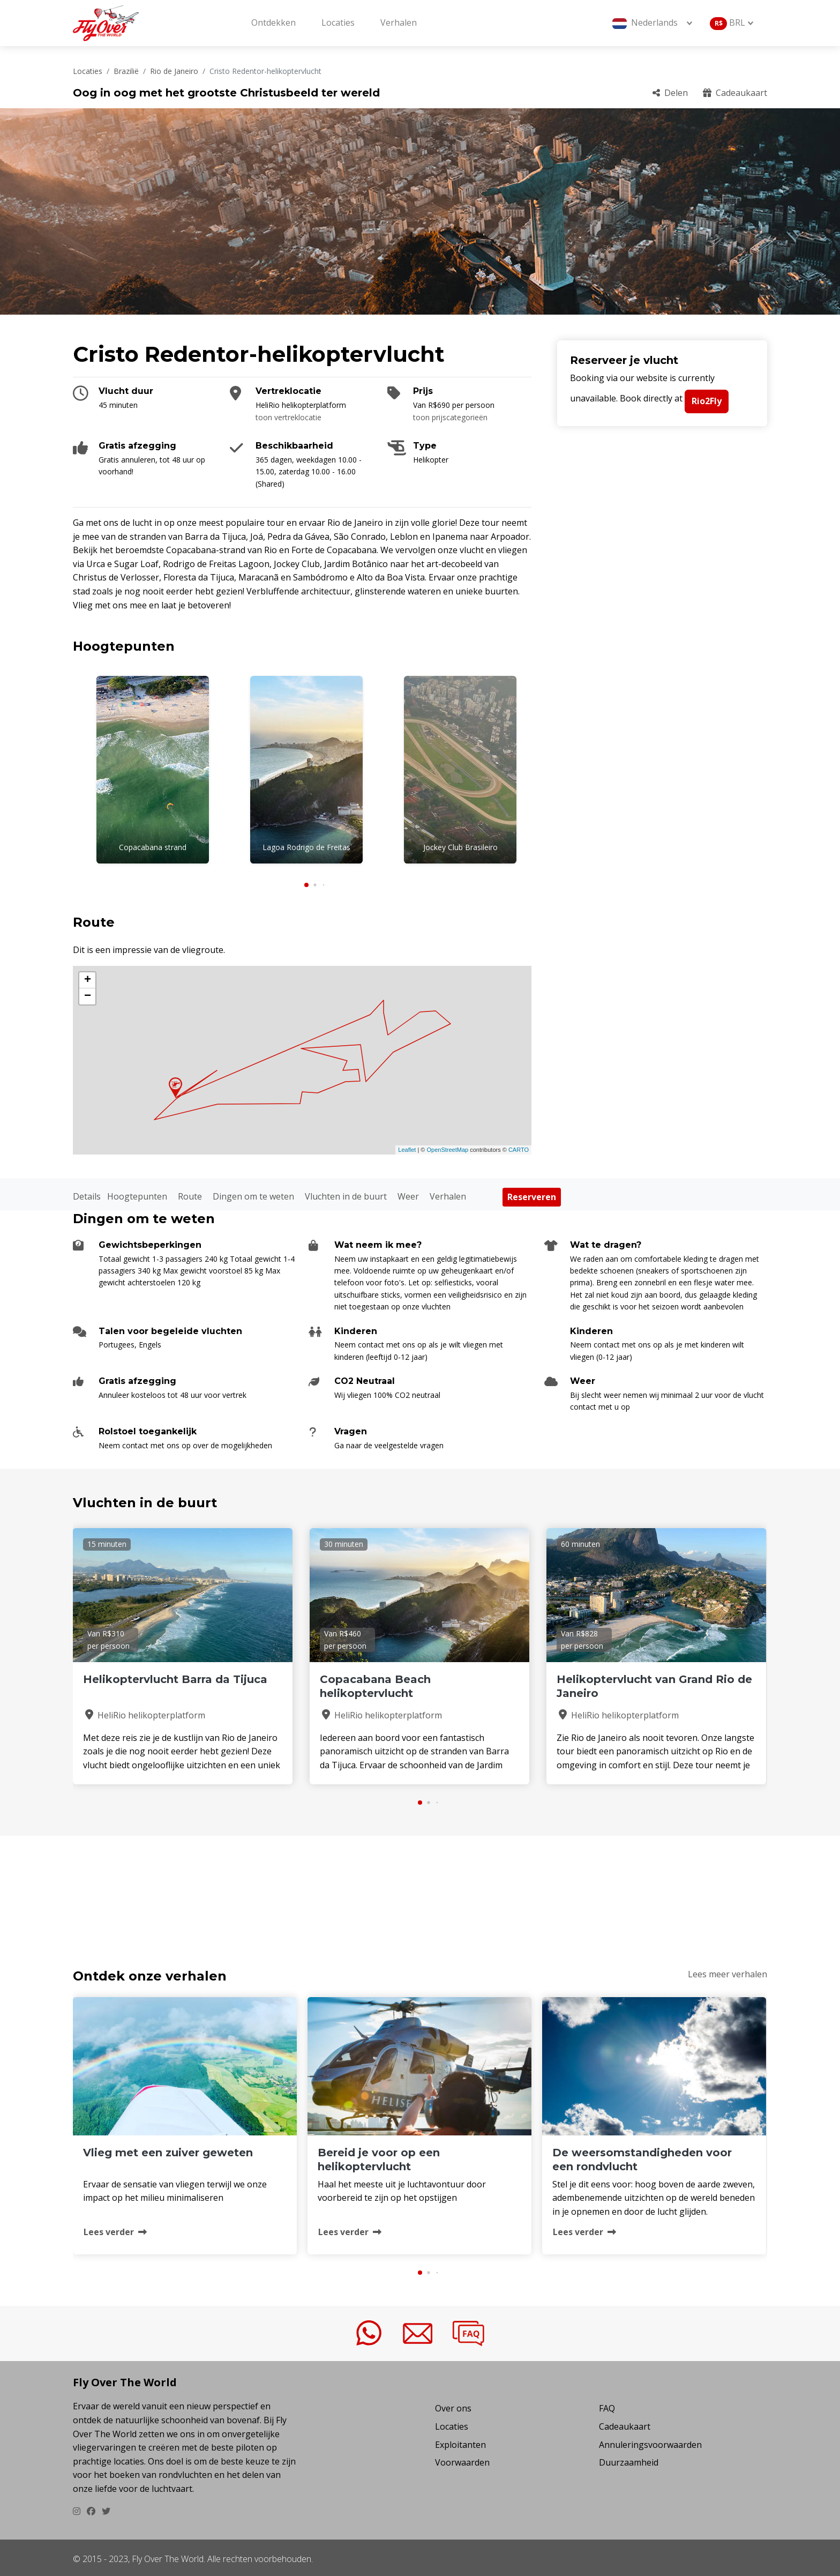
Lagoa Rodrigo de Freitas (306, 847)
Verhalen (398, 22)
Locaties (338, 22)
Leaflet (407, 1147)
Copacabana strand (152, 847)
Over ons (453, 2405)
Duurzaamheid (628, 2460)
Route (190, 1193)
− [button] (87, 993)
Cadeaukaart (735, 93)
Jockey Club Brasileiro (460, 847)
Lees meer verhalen (727, 1971)
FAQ (607, 2405)
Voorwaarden (462, 2460)
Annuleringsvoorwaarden (650, 2441)
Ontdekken (273, 22)
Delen (670, 93)
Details (87, 1193)
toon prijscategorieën (450, 417)
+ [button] (87, 977)
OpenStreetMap (447, 1147)
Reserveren (531, 1194)
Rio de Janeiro (174, 71)
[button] (306, 882)
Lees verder (115, 2229)
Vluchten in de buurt (346, 1193)
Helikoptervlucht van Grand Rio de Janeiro (654, 1683)
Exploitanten (460, 2441)
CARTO (518, 1147)
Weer (408, 1193)
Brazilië (126, 71)
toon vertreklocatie (288, 417)
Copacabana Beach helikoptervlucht (375, 1683)
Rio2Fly (707, 401)
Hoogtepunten (137, 1193)
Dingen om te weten (253, 1193)
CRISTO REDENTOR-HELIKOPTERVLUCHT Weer (420, 1886)
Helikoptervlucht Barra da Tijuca (175, 1676)
